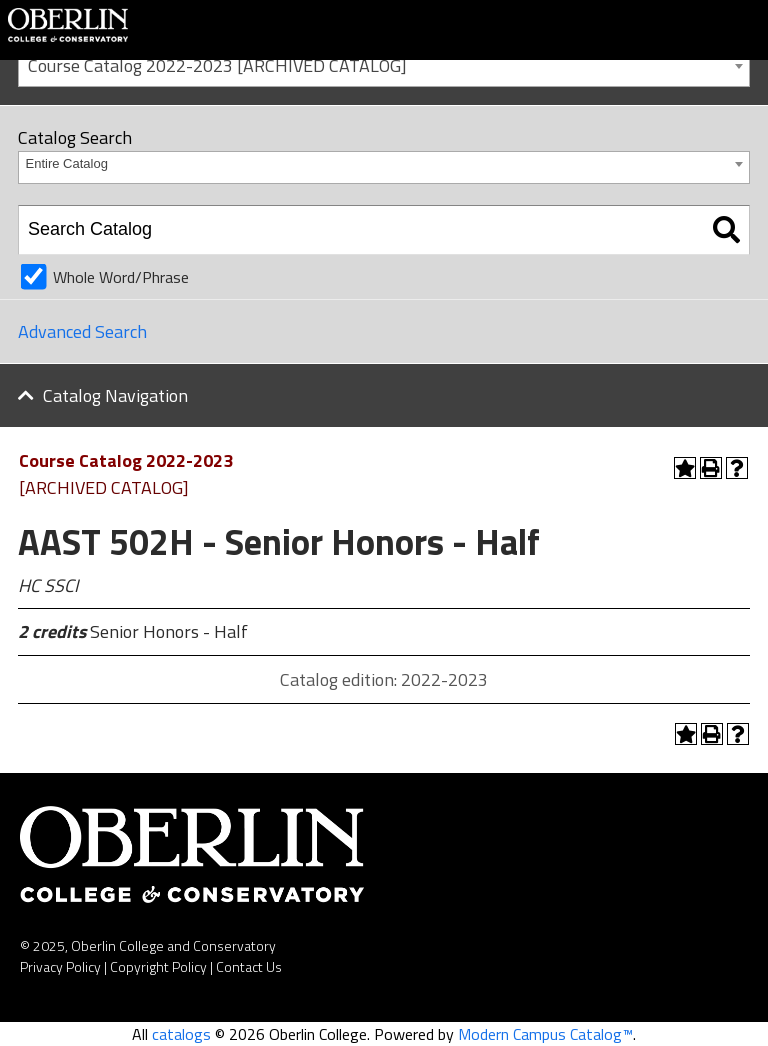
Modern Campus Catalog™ (545, 1034)
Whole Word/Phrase (121, 277)
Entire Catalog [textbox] (67, 163)
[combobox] (384, 64)
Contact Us (249, 966)
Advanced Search (82, 331)
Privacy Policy (60, 966)
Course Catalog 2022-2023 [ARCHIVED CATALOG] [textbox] (217, 65)
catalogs (181, 1034)
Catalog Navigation (115, 395)
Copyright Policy (158, 966)
